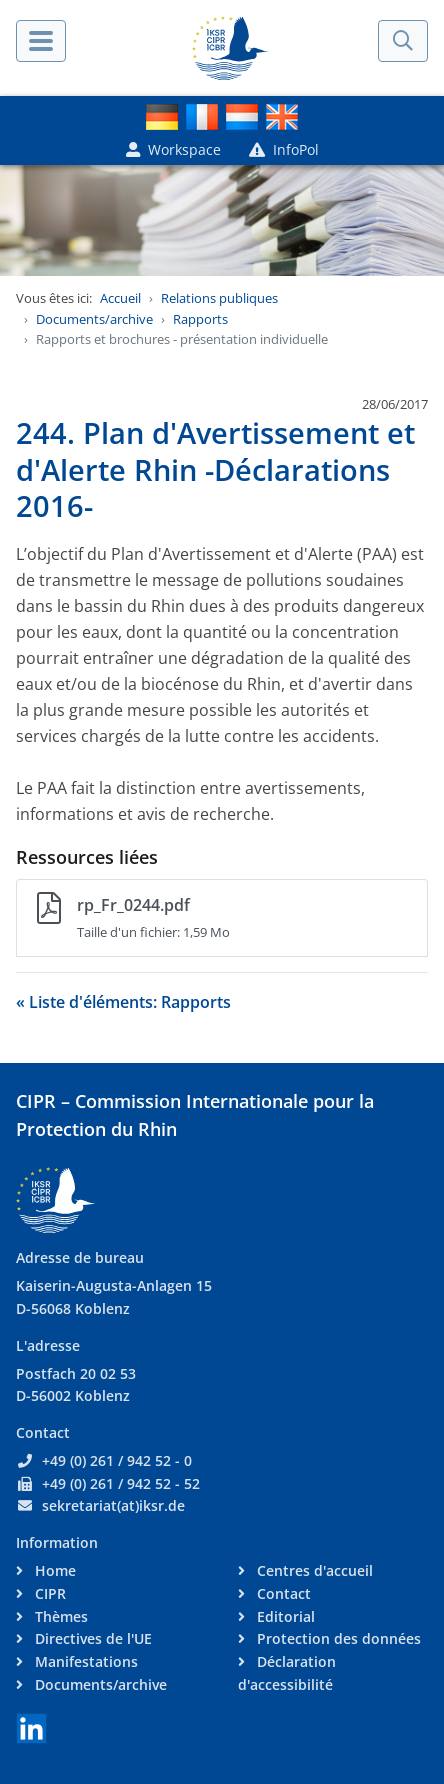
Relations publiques (219, 298)
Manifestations (84, 1661)
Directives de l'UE (91, 1638)
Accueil (120, 298)
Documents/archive (94, 319)
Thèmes (59, 1616)
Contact (282, 1593)
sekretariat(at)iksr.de (113, 1505)
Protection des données (337, 1638)
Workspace (173, 149)
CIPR (48, 1593)
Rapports (200, 319)
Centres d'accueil (313, 1570)
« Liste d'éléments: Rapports (123, 1002)
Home (53, 1570)
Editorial (284, 1616)
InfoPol (284, 149)
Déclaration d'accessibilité (287, 1673)
